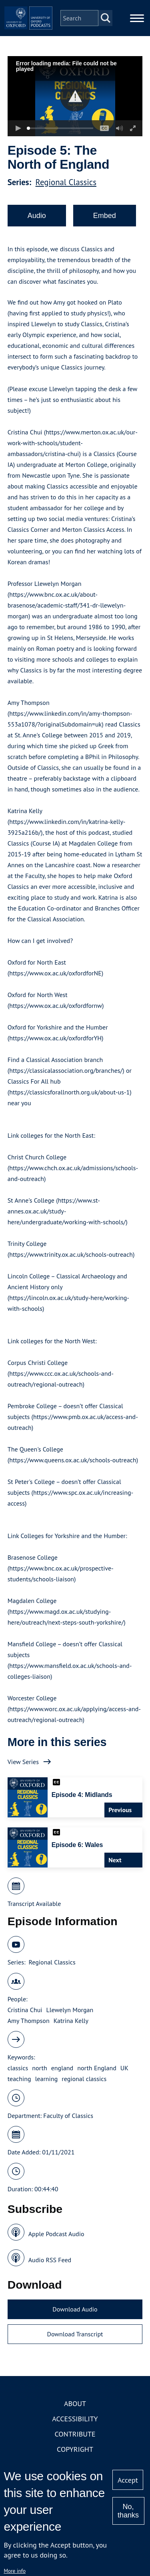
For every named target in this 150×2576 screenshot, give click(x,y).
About (75, 2403)
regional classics (84, 2079)
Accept (128, 2480)
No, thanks (128, 2511)
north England (96, 2068)
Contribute (74, 2434)
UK (124, 2068)
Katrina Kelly (71, 2021)
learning (46, 2079)
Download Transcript (75, 2334)
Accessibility (75, 2418)
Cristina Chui (25, 2010)
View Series (23, 1762)
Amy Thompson (29, 2021)
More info (15, 2570)
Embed (104, 216)
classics (18, 2068)
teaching (19, 2079)
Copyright (75, 2449)
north (39, 2068)
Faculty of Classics (68, 2116)
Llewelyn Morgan (70, 2010)
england (62, 2068)
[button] (75, 96)
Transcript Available (34, 1904)
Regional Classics (66, 182)
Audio (37, 216)
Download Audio (74, 2309)
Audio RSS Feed (49, 2260)
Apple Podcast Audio (56, 2234)
